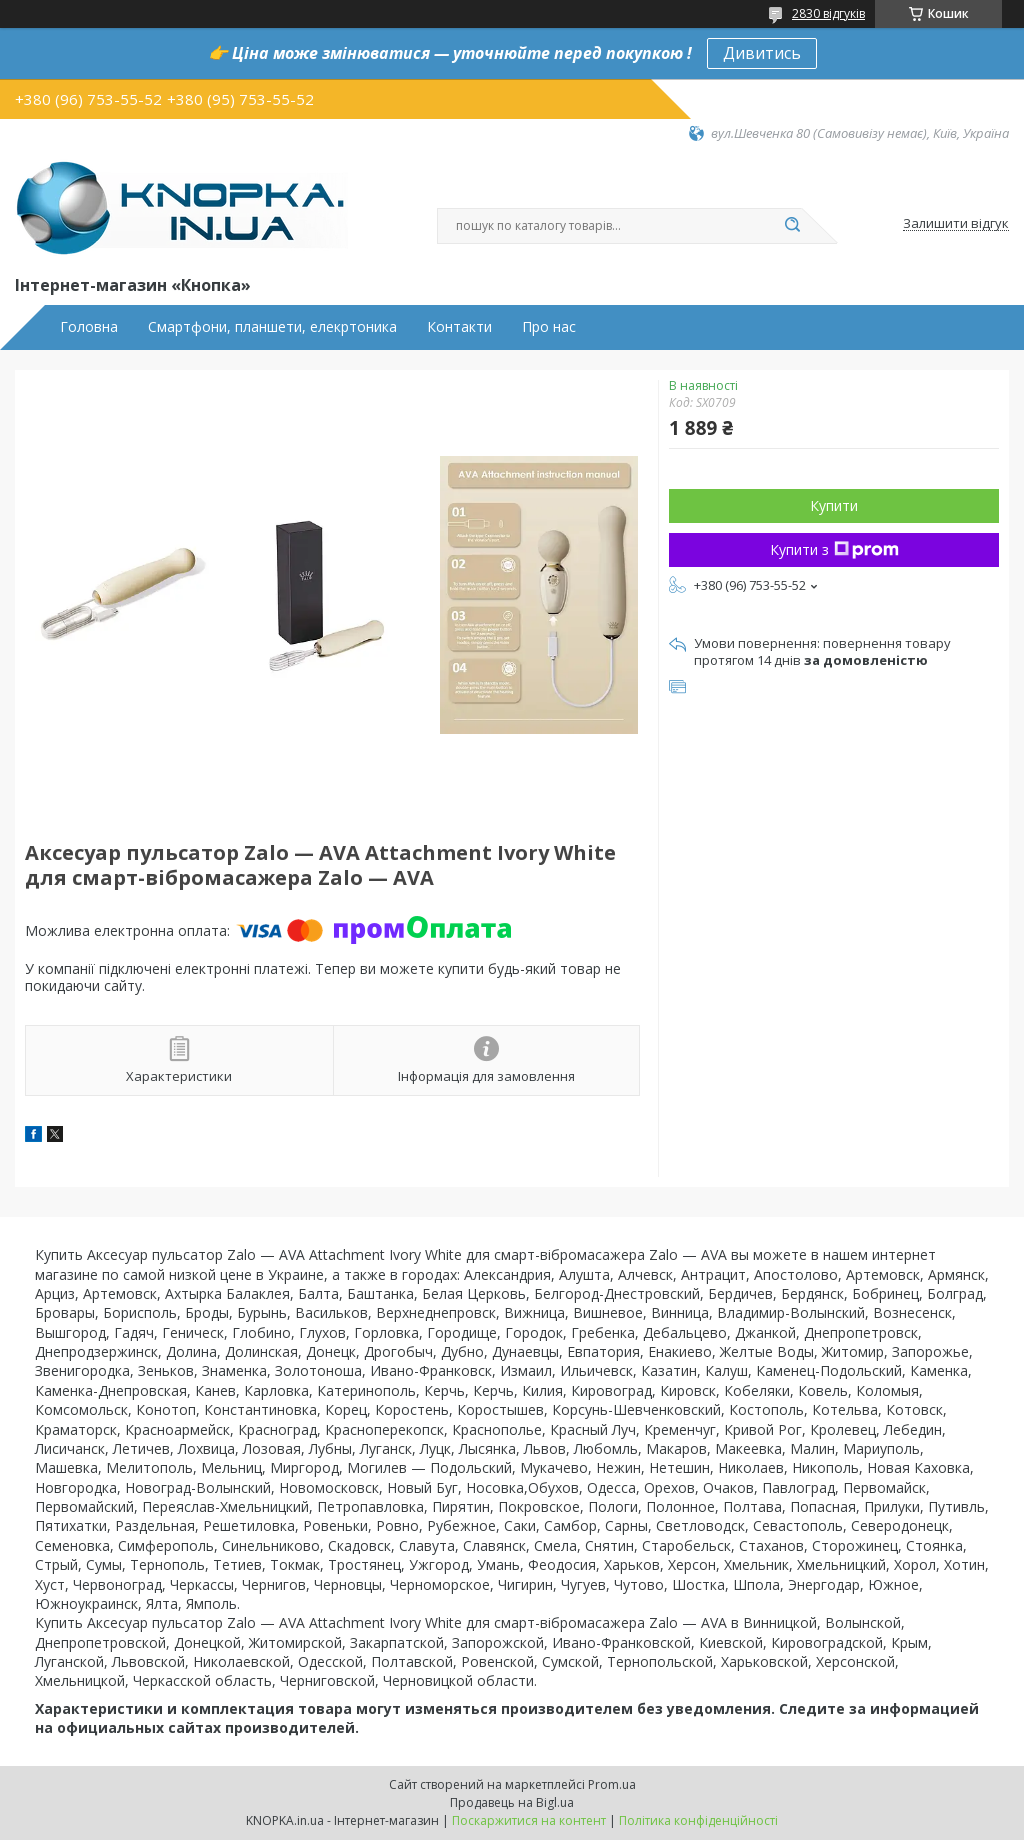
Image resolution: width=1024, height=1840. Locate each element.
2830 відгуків (828, 13)
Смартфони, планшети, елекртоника (272, 327)
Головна (89, 327)
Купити (834, 505)
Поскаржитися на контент (529, 1820)
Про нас (549, 327)
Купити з (834, 549)
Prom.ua (612, 1784)
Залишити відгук (956, 224)
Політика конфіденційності (698, 1820)
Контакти (459, 327)
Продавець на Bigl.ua (512, 1802)
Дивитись (762, 53)
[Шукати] (792, 226)
